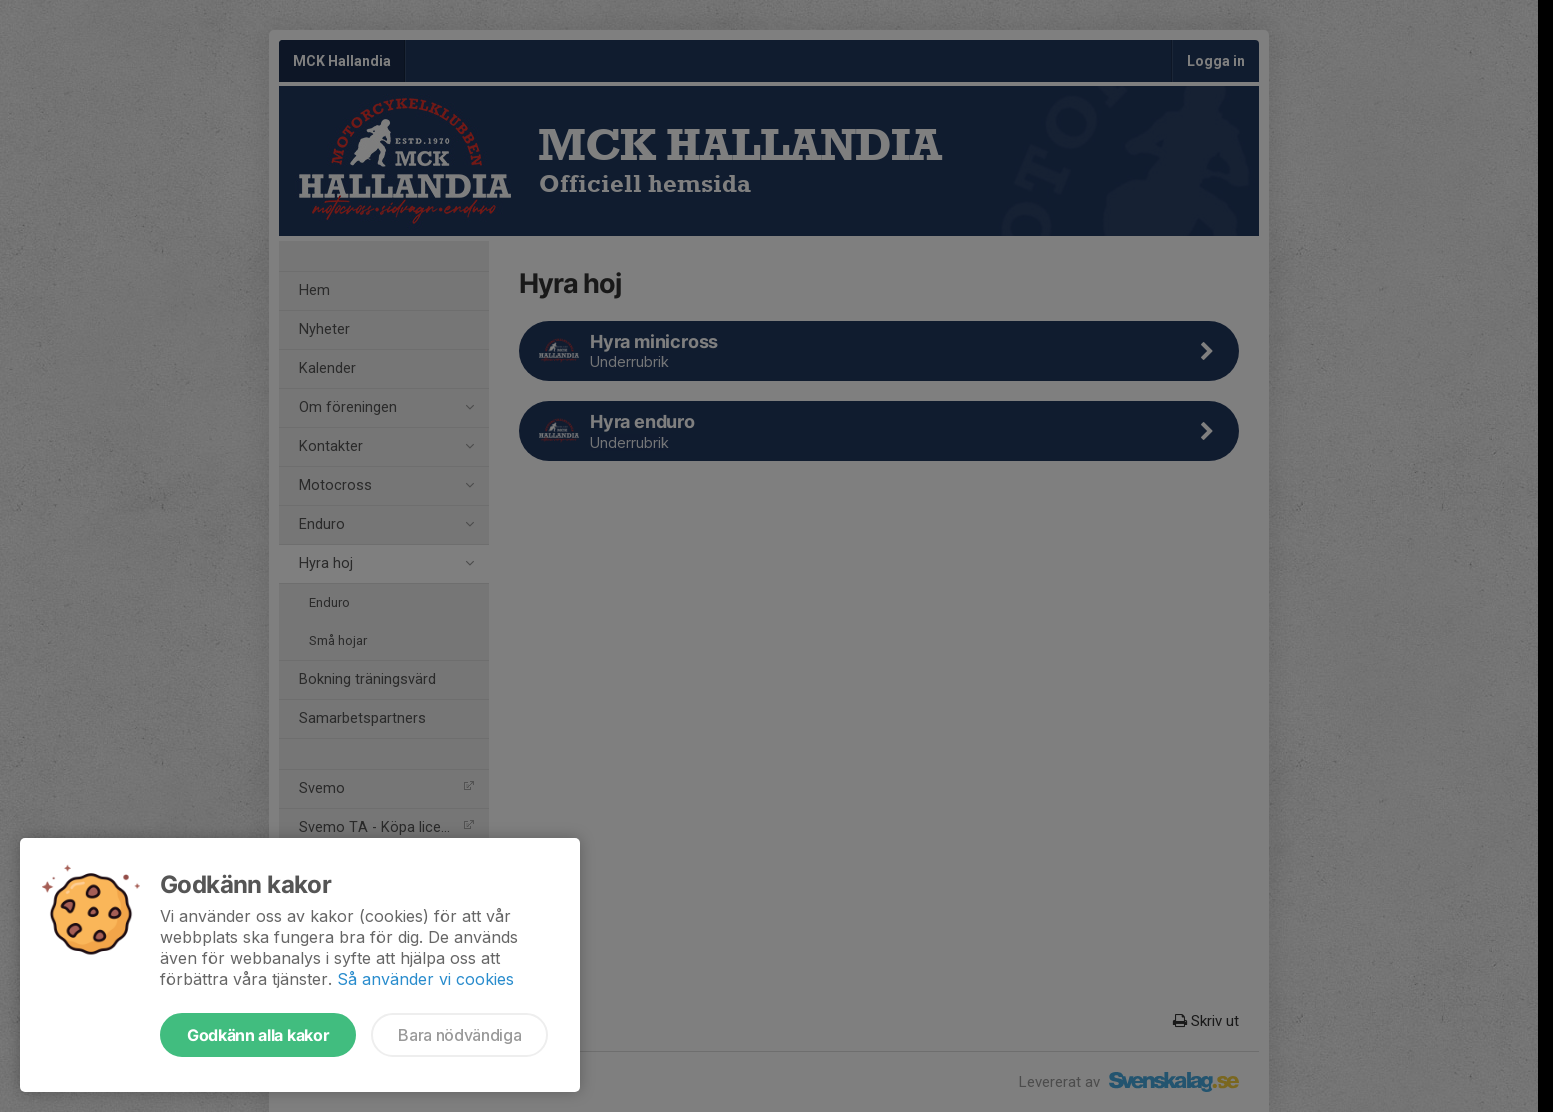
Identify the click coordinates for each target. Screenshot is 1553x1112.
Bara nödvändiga (459, 1035)
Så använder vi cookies (425, 979)
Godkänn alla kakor (258, 1035)
